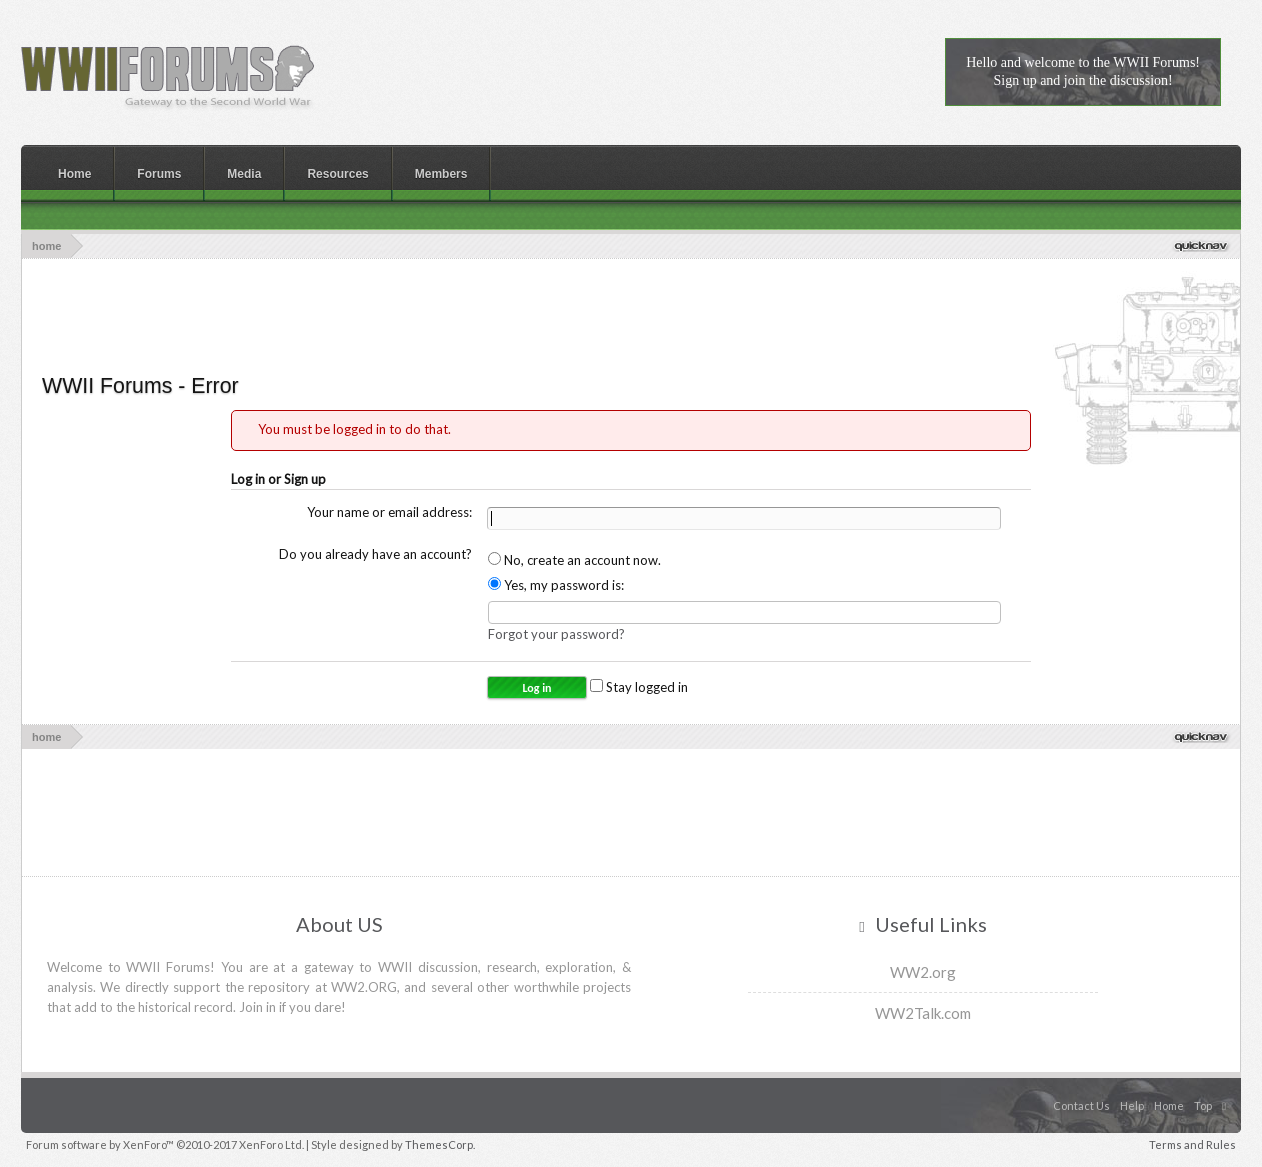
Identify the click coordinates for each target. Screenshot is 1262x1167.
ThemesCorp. (440, 1144)
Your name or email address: (389, 512)
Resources (337, 174)
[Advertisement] (631, 314)
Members (441, 174)
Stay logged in (639, 687)
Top (1203, 1105)
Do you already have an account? (375, 554)
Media (244, 174)
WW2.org (923, 972)
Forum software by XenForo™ (165, 1144)
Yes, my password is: (556, 585)
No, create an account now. (574, 560)
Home (74, 174)
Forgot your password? (556, 634)
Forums (159, 174)
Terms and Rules (1192, 1144)
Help (1132, 1105)
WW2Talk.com (923, 1013)
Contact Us (1081, 1105)
